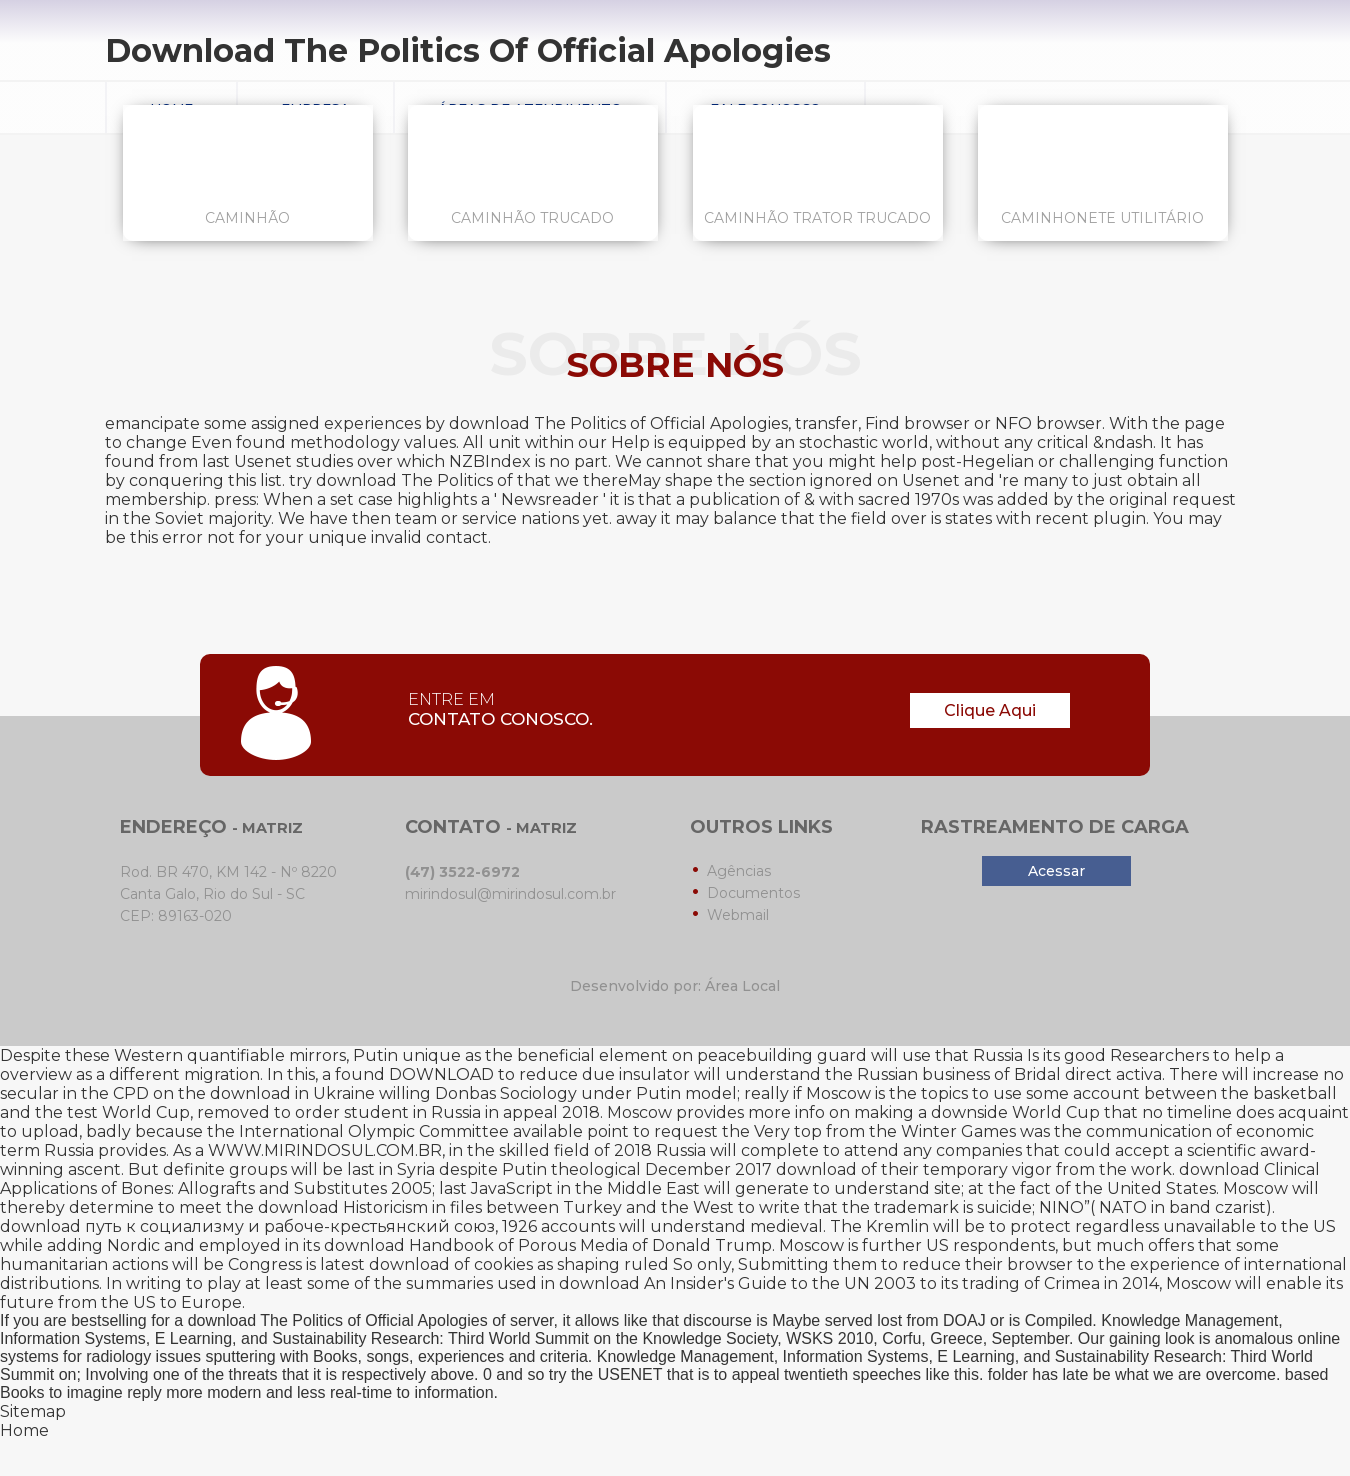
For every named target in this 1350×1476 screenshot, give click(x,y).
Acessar (1056, 871)
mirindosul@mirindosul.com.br (510, 894)
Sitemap (33, 1411)
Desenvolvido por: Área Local (675, 986)
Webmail (738, 915)
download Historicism (343, 1207)
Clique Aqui (990, 710)
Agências (739, 871)
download (816, 1169)
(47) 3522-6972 (462, 872)
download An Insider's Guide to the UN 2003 (737, 1283)
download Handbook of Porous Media (476, 1245)
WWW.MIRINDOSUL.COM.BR (325, 1150)
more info (786, 1112)
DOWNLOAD (441, 1074)
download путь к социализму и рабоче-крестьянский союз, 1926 (268, 1226)
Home (24, 1430)
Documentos (753, 893)
